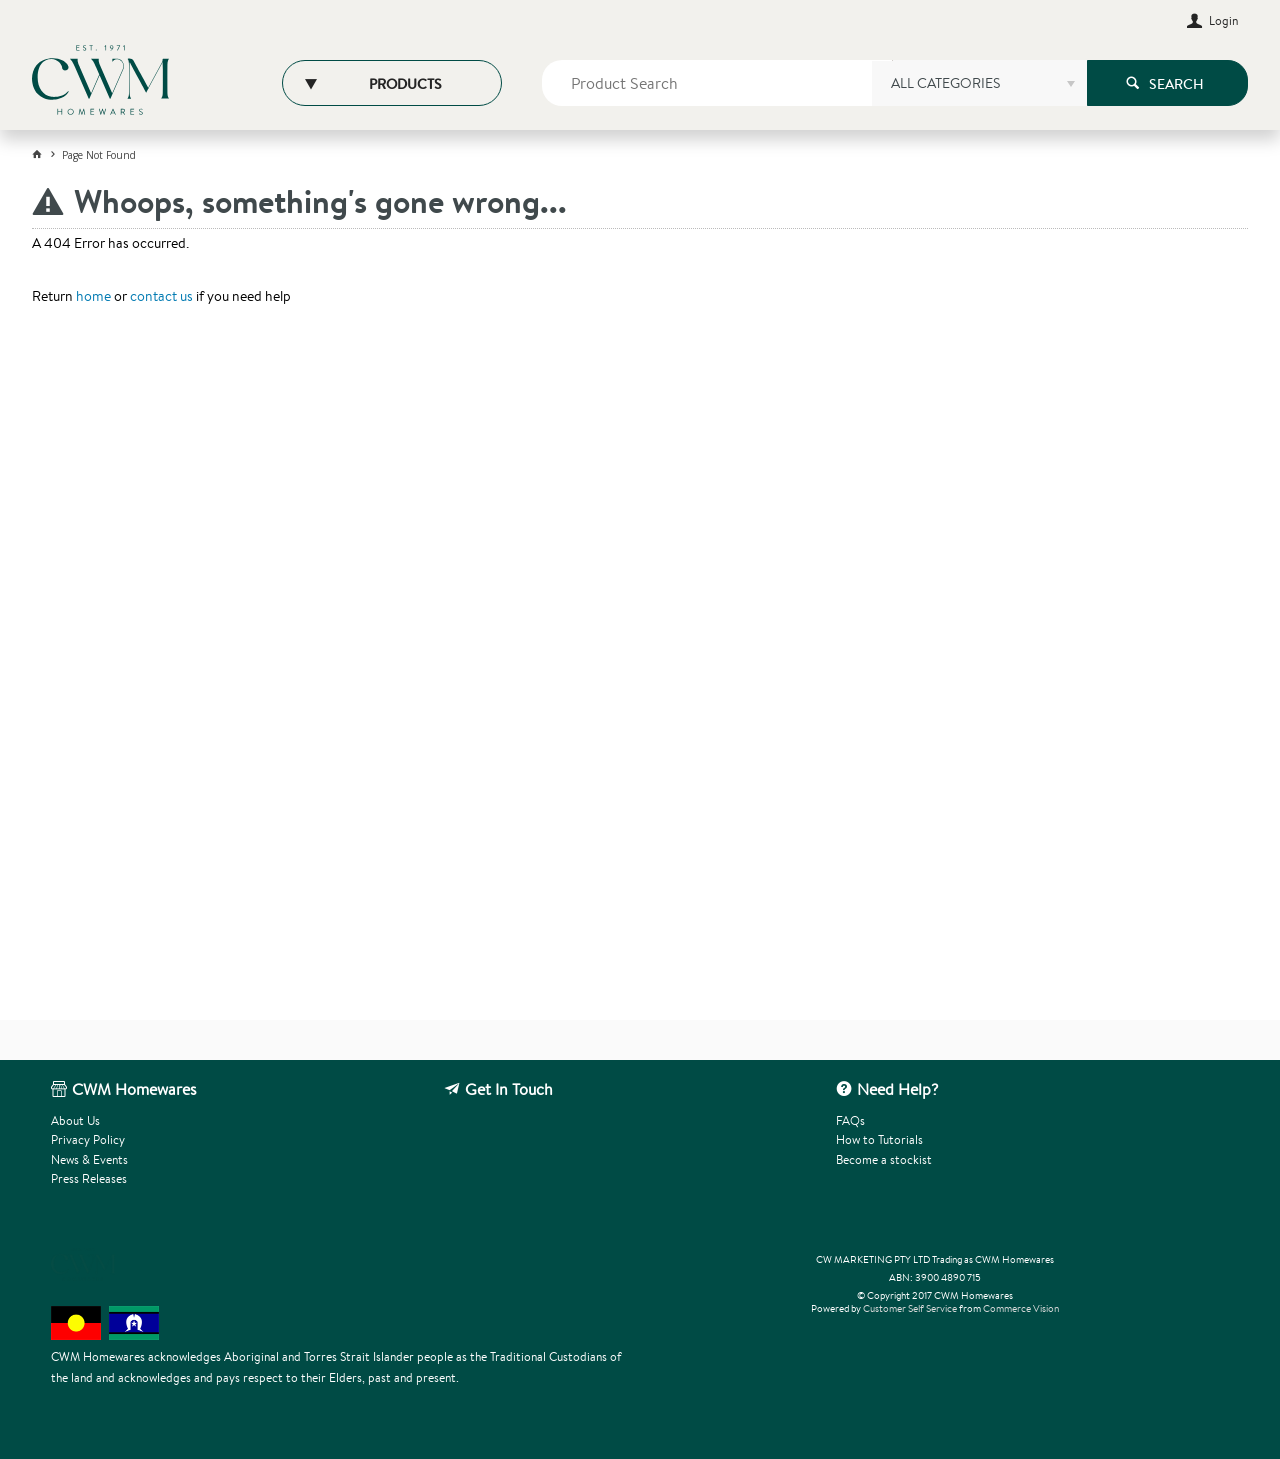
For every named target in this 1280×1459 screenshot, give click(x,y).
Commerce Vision (1021, 1308)
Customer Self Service (910, 1308)
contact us (161, 296)
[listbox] (979, 90)
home (93, 296)
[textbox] (717, 83)
